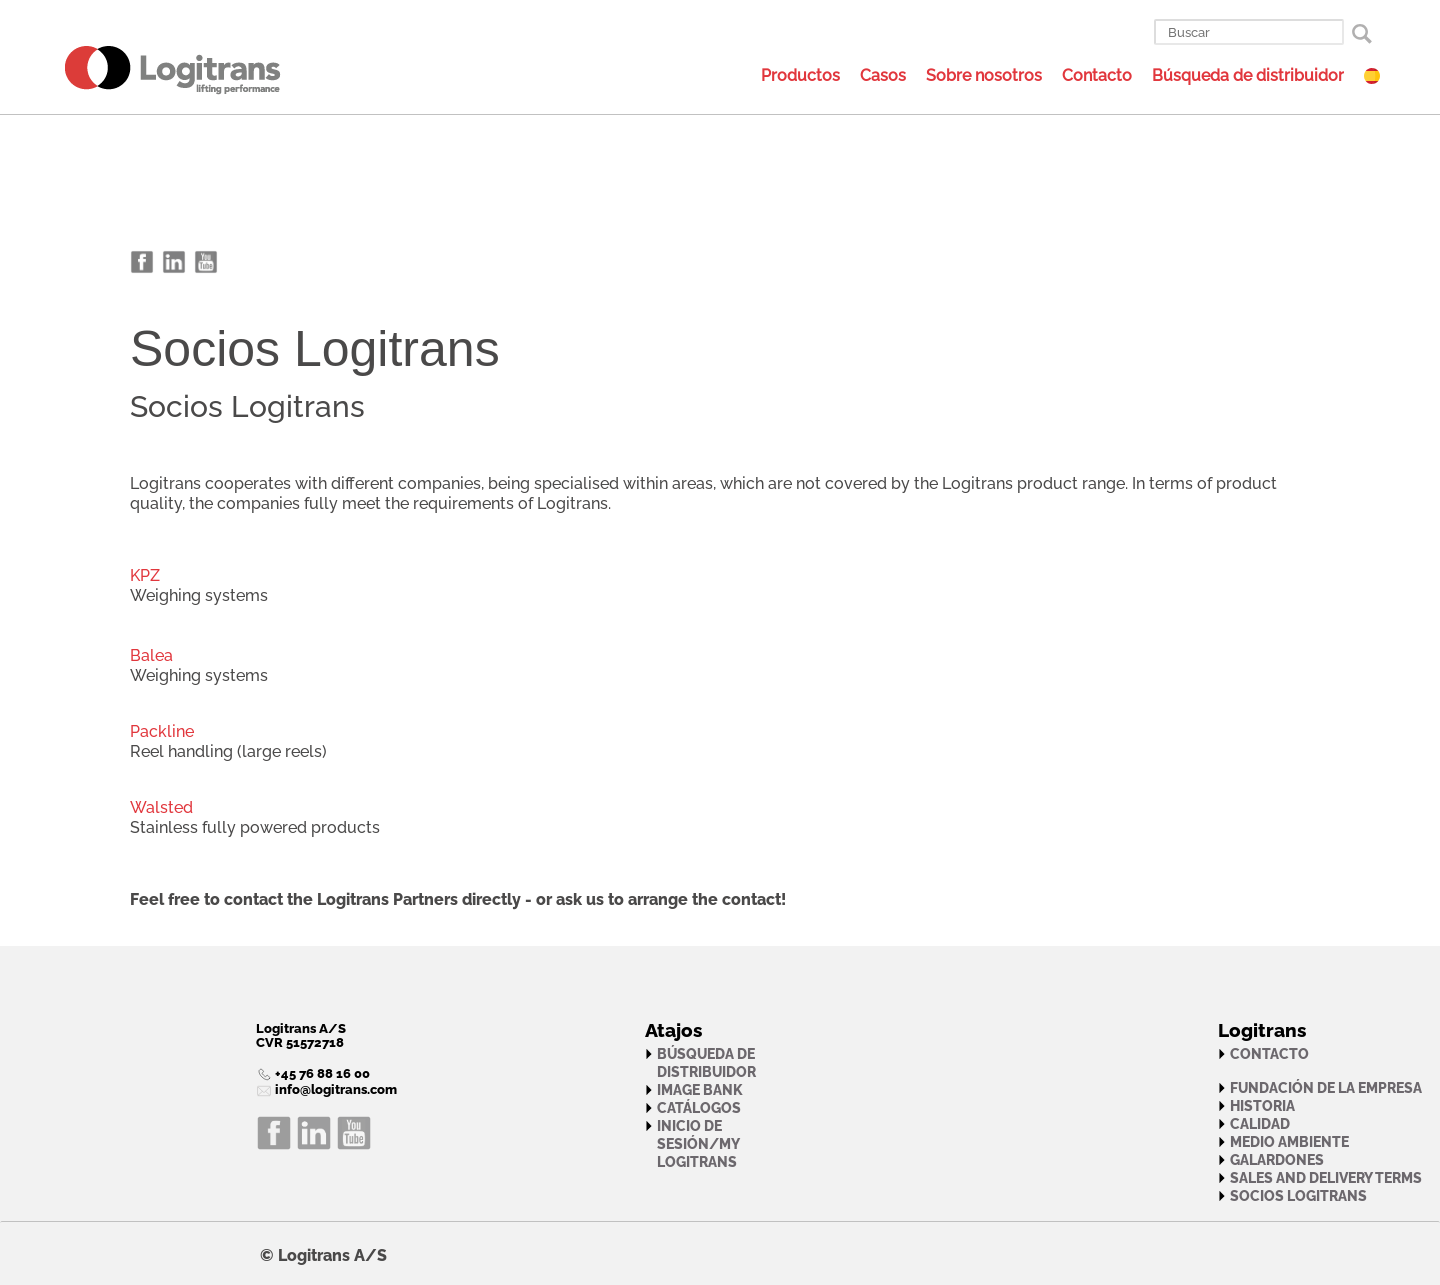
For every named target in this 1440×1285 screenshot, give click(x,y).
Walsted (161, 807)
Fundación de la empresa (1326, 1088)
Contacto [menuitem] (1097, 75)
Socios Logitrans (1298, 1196)
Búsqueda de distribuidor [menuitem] (1248, 75)
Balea (151, 655)
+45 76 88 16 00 (321, 1073)
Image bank (700, 1090)
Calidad (1260, 1124)
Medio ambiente (1289, 1142)
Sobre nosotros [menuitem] (984, 75)
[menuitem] (147, 69)
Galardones (1277, 1160)
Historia (1262, 1106)
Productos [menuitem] (800, 75)
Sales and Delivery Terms (1326, 1178)
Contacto (1269, 1054)
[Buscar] (1249, 32)
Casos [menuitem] (883, 75)
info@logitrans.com (334, 1089)
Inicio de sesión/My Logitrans (698, 1144)
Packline (162, 731)
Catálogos (699, 1108)
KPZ (145, 575)
